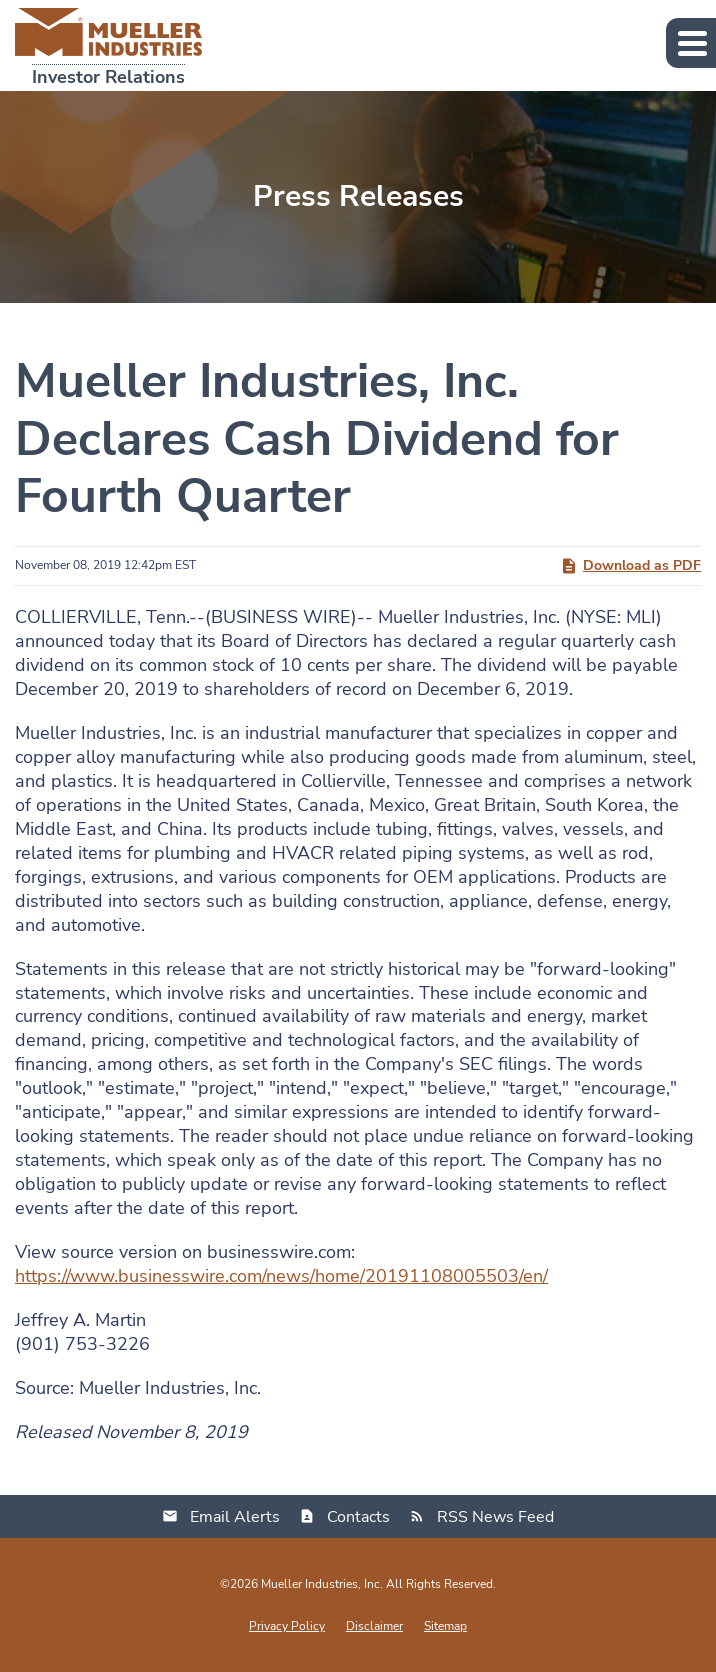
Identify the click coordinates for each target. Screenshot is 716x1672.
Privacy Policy (287, 1626)
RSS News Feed (495, 1517)
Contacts (358, 1517)
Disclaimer (374, 1626)
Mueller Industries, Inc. (322, 1584)
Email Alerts (235, 1517)
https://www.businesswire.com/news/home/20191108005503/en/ (281, 1276)
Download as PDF (630, 566)
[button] (691, 43)
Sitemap (445, 1626)
